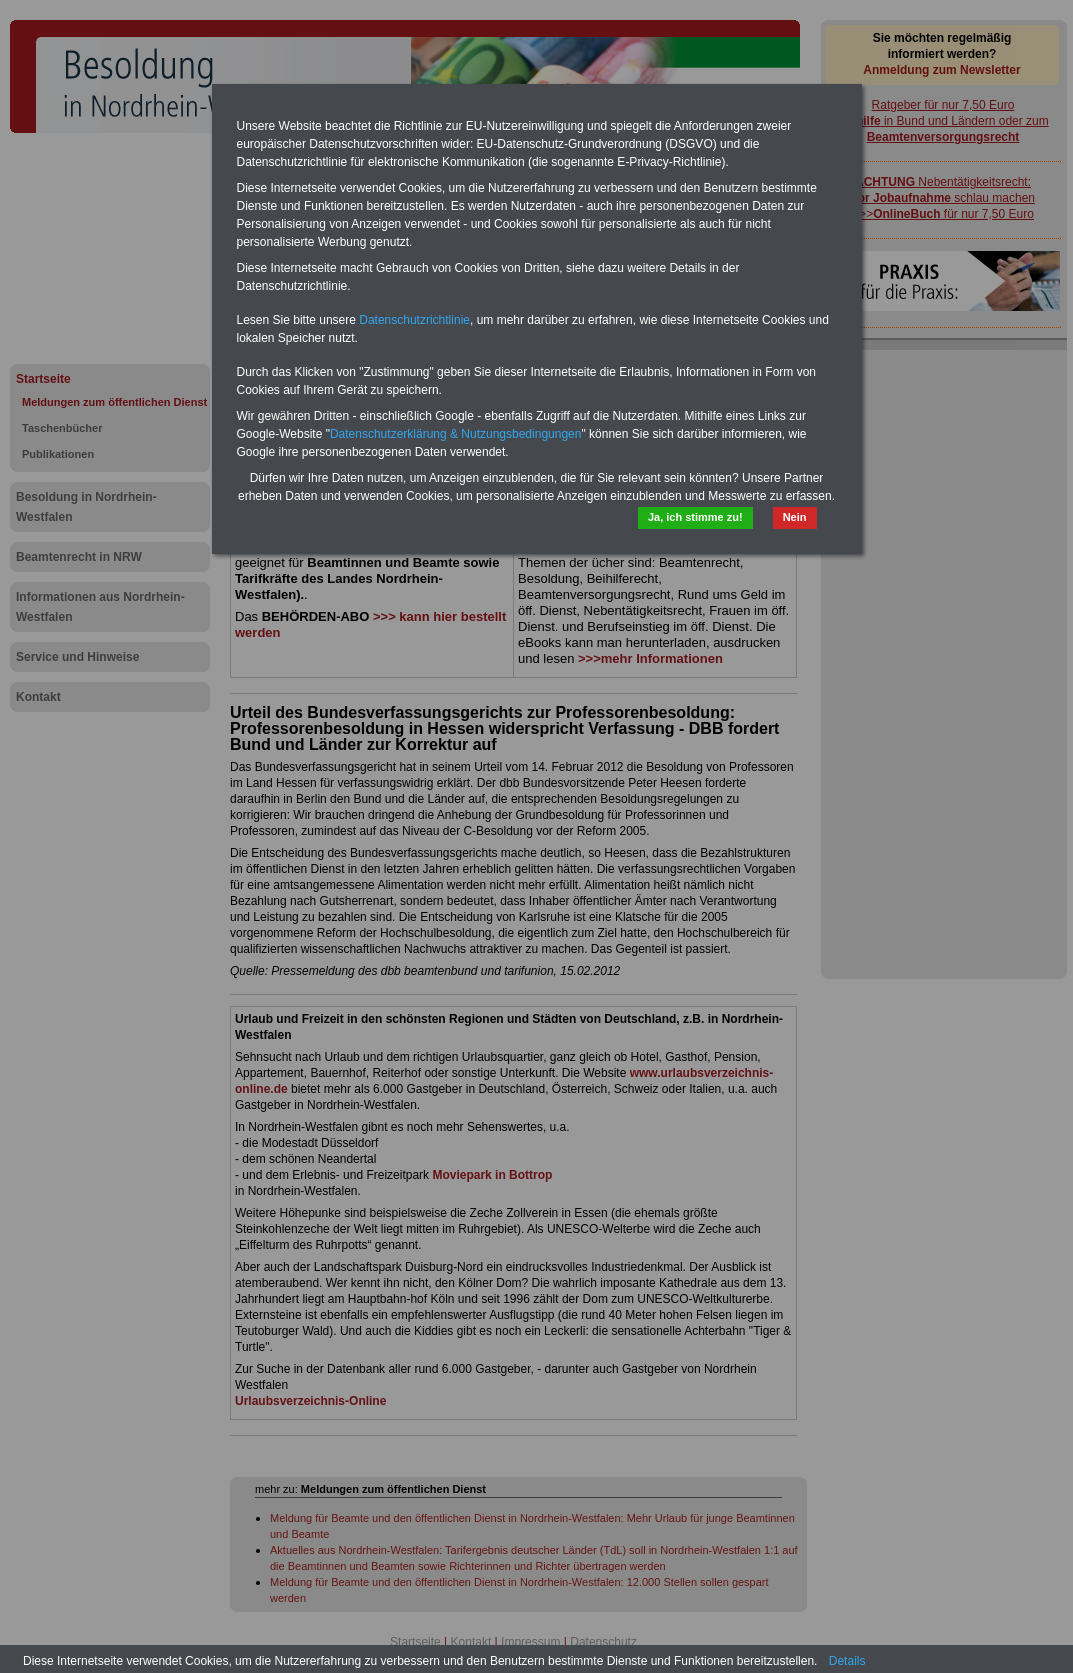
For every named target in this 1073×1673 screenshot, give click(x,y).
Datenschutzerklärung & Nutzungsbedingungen (456, 434)
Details (847, 1661)
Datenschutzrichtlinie (414, 320)
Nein (795, 517)
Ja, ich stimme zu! (695, 517)
